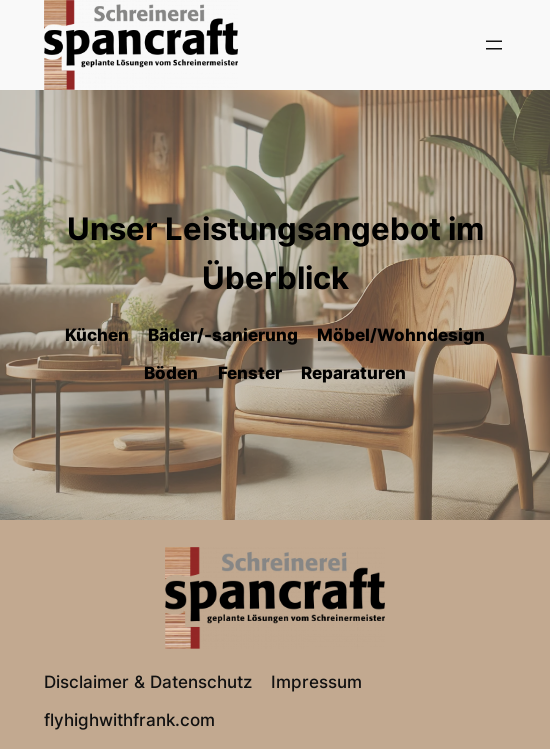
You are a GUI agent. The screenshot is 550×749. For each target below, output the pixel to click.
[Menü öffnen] (494, 45)
